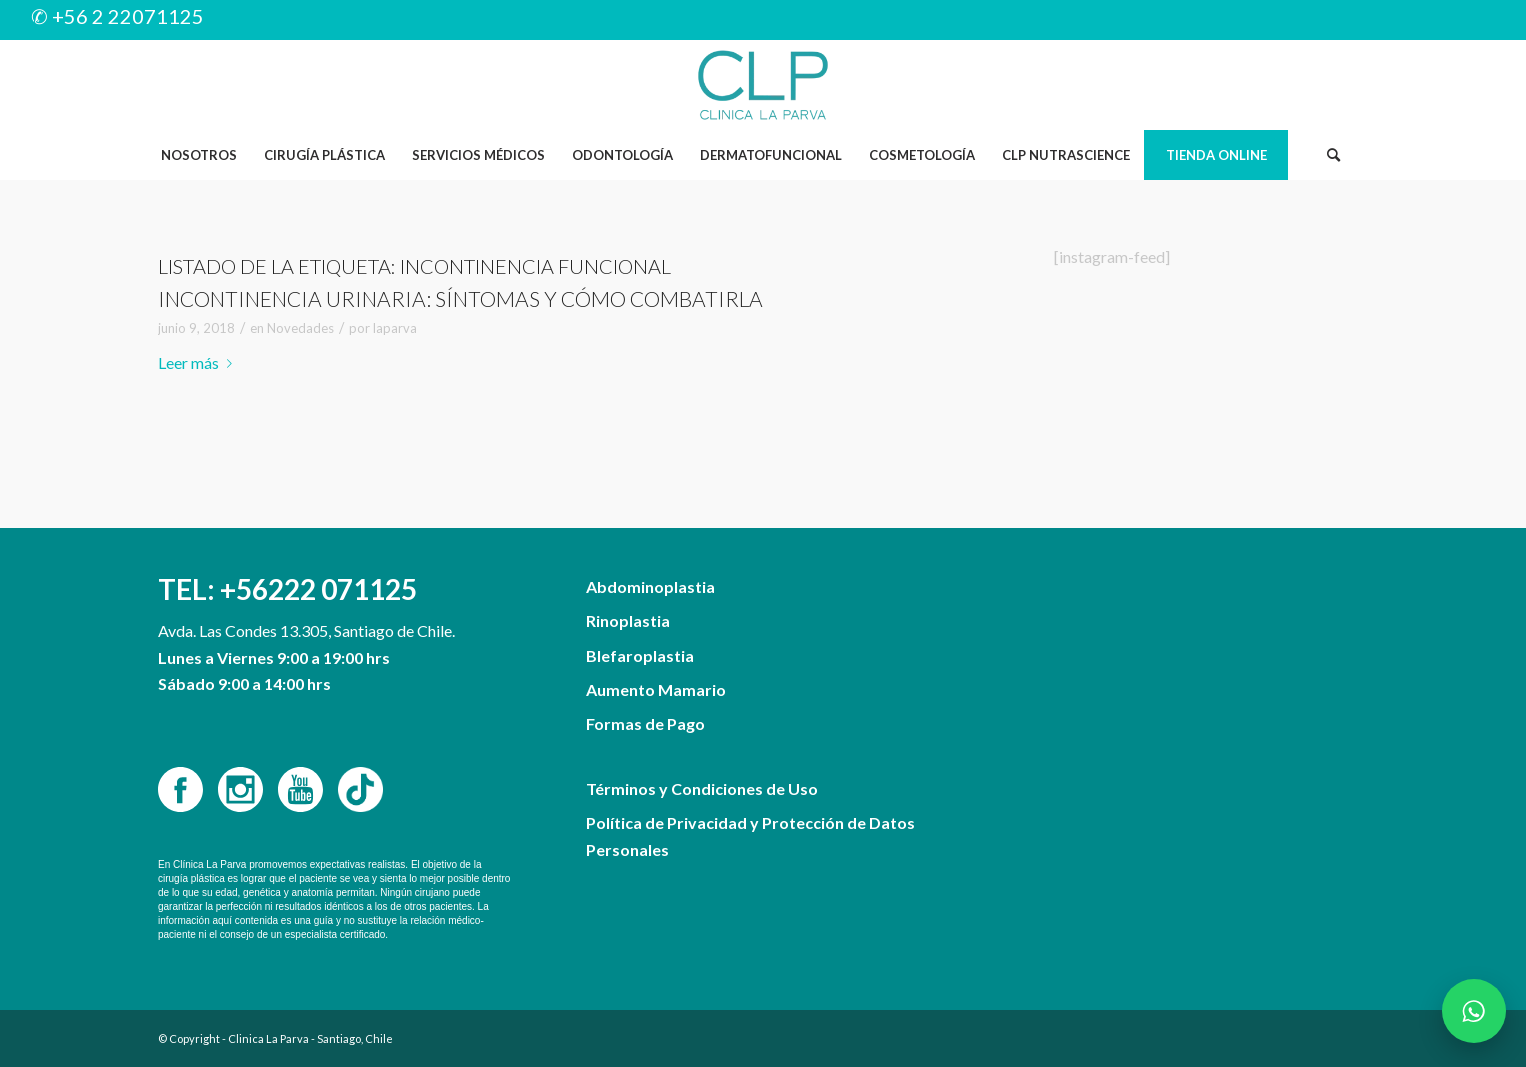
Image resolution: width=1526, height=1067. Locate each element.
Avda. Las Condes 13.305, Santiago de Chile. (306, 630)
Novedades (300, 328)
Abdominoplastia (650, 586)
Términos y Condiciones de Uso (702, 788)
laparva (395, 328)
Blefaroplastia (640, 655)
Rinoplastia (628, 620)
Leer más (199, 362)
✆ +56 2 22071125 (117, 16)
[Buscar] (1333, 155)
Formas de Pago (645, 723)
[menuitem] (198, 155)
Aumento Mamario (656, 689)
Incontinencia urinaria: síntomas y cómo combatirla (460, 298)
